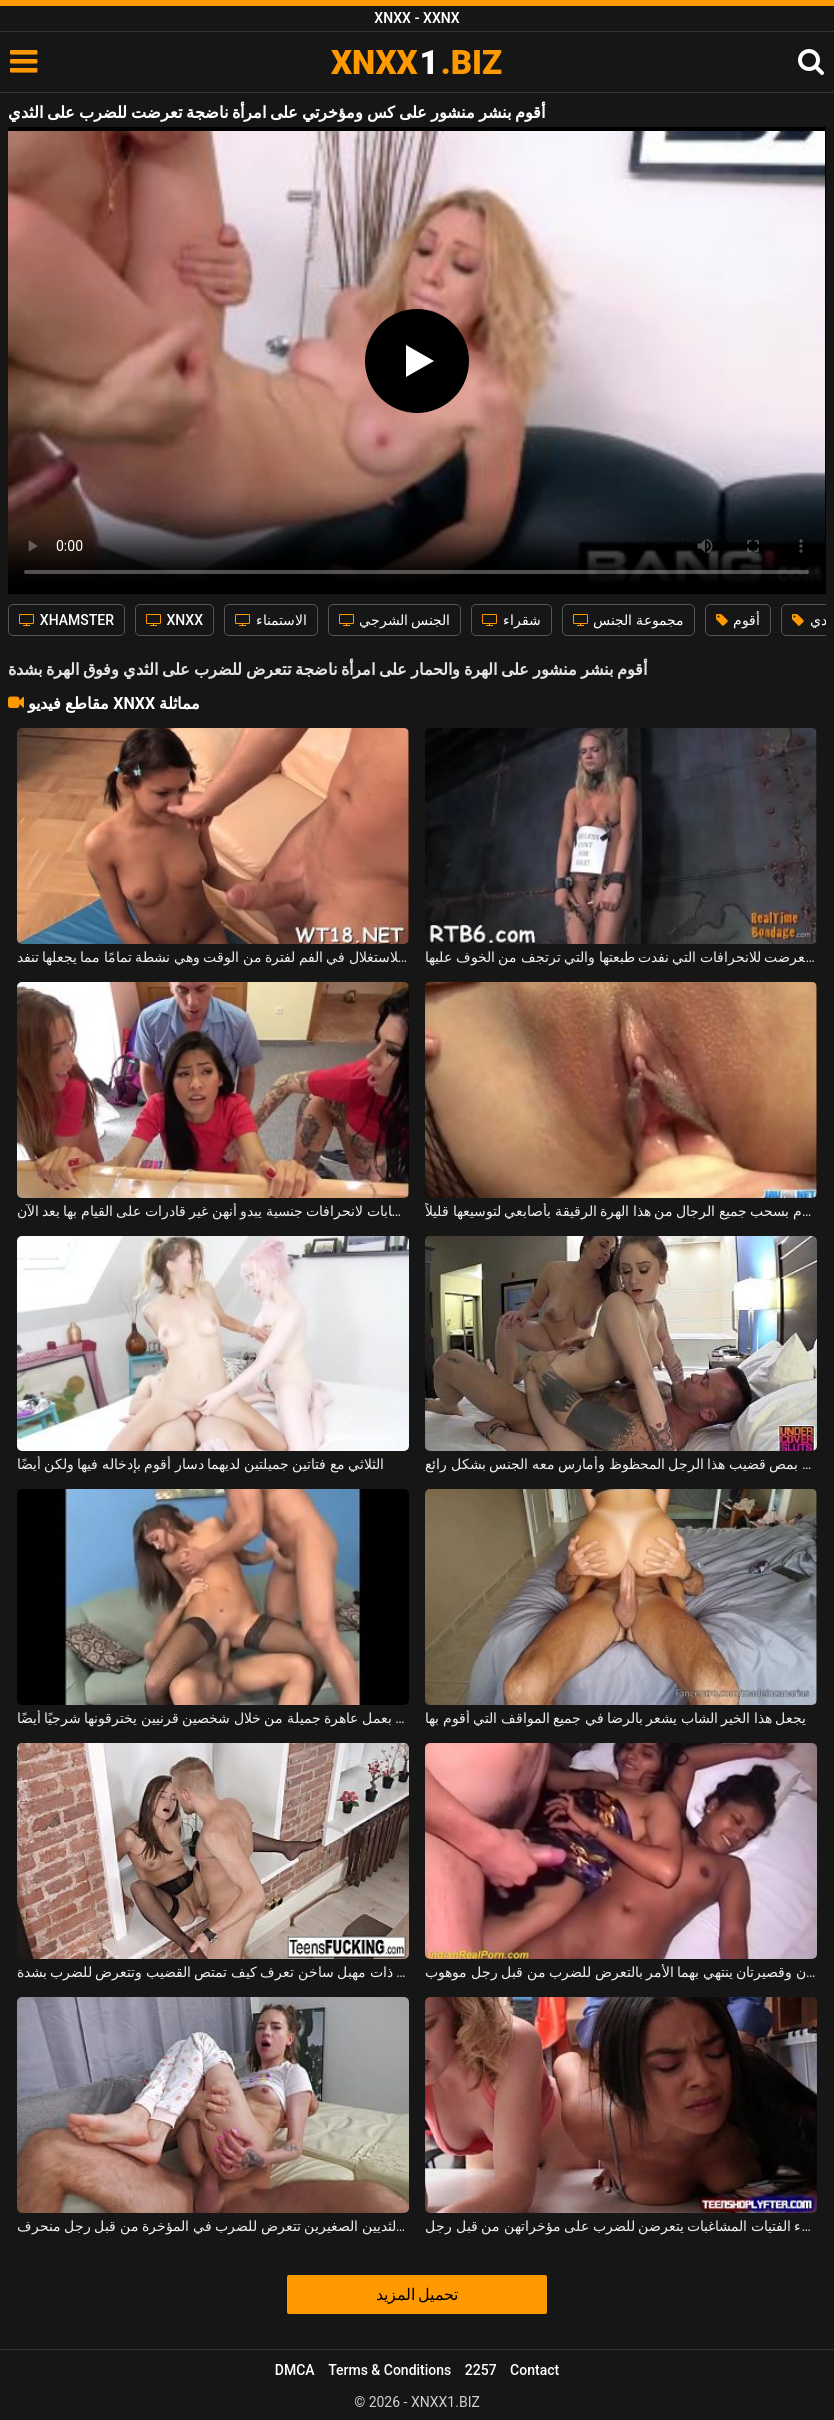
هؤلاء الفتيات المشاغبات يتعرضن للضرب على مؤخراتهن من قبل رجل (621, 2226)
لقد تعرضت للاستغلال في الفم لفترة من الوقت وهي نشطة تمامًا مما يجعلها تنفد (213, 957)
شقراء (511, 620)
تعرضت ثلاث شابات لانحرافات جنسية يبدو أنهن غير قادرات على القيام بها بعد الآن (213, 1211)
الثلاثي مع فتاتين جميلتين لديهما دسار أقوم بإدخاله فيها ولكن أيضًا (201, 1464)
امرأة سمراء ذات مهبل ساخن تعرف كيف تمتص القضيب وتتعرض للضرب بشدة (213, 1972)
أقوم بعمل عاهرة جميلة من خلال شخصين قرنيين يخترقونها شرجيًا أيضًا (213, 1718)
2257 (481, 2370)
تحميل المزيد (417, 2294)
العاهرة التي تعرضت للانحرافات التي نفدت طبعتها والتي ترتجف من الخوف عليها (621, 957)
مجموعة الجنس (628, 620)
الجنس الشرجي (395, 620)
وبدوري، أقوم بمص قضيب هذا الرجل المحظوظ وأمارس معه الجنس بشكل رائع (621, 1464)
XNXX (174, 620)
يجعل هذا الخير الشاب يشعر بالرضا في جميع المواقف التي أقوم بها (615, 1718)
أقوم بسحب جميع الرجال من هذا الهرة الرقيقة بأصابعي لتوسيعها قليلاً (621, 1211)
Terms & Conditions (389, 2370)
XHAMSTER (66, 620)
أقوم (738, 620)
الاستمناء (270, 620)
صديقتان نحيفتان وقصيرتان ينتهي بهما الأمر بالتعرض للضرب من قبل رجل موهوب (621, 1972)
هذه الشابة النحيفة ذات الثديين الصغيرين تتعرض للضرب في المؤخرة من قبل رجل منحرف (213, 2226)
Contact (534, 2370)
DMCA (295, 2370)
